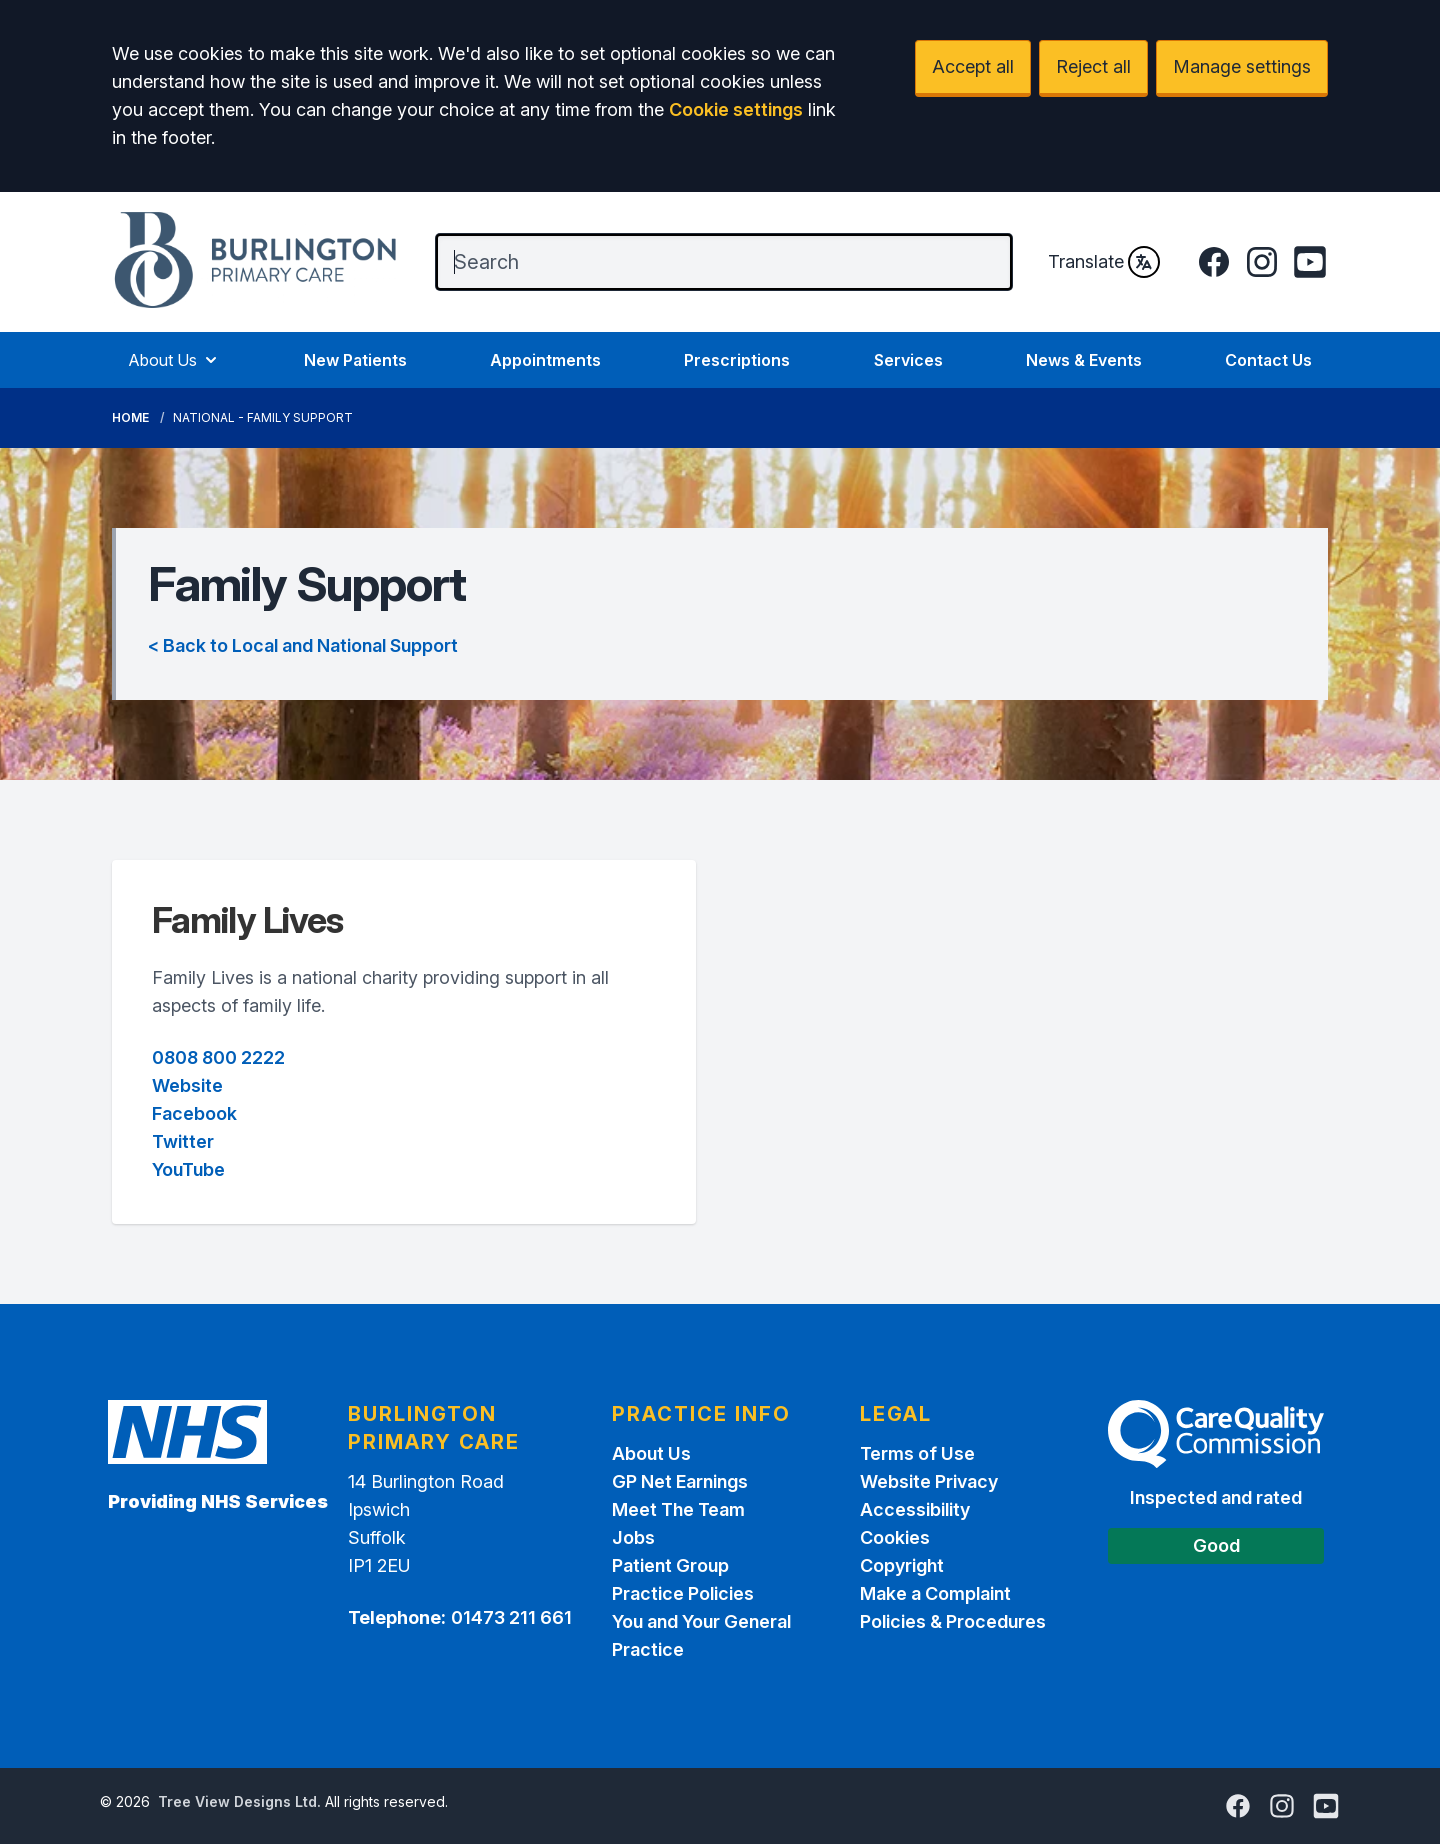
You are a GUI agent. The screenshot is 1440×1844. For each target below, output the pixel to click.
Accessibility (915, 1509)
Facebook (194, 1113)
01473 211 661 (511, 1617)
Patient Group (670, 1565)
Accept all (973, 66)
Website (187, 1085)
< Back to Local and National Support (303, 645)
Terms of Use (917, 1453)
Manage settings (1242, 66)
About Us (174, 360)
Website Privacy (929, 1481)
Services (908, 360)
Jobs (633, 1537)
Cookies (895, 1537)
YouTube (188, 1169)
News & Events (1084, 360)
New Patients (355, 360)
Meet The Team (678, 1509)
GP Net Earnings (680, 1481)
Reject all (1093, 66)
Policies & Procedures (953, 1621)
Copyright (902, 1565)
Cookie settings (736, 109)
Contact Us (1268, 360)
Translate (1104, 262)
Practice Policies (683, 1593)
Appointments (545, 360)
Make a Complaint (935, 1593)
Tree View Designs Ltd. (239, 1801)
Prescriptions (737, 360)
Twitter (183, 1141)
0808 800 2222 (218, 1057)
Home (130, 417)
